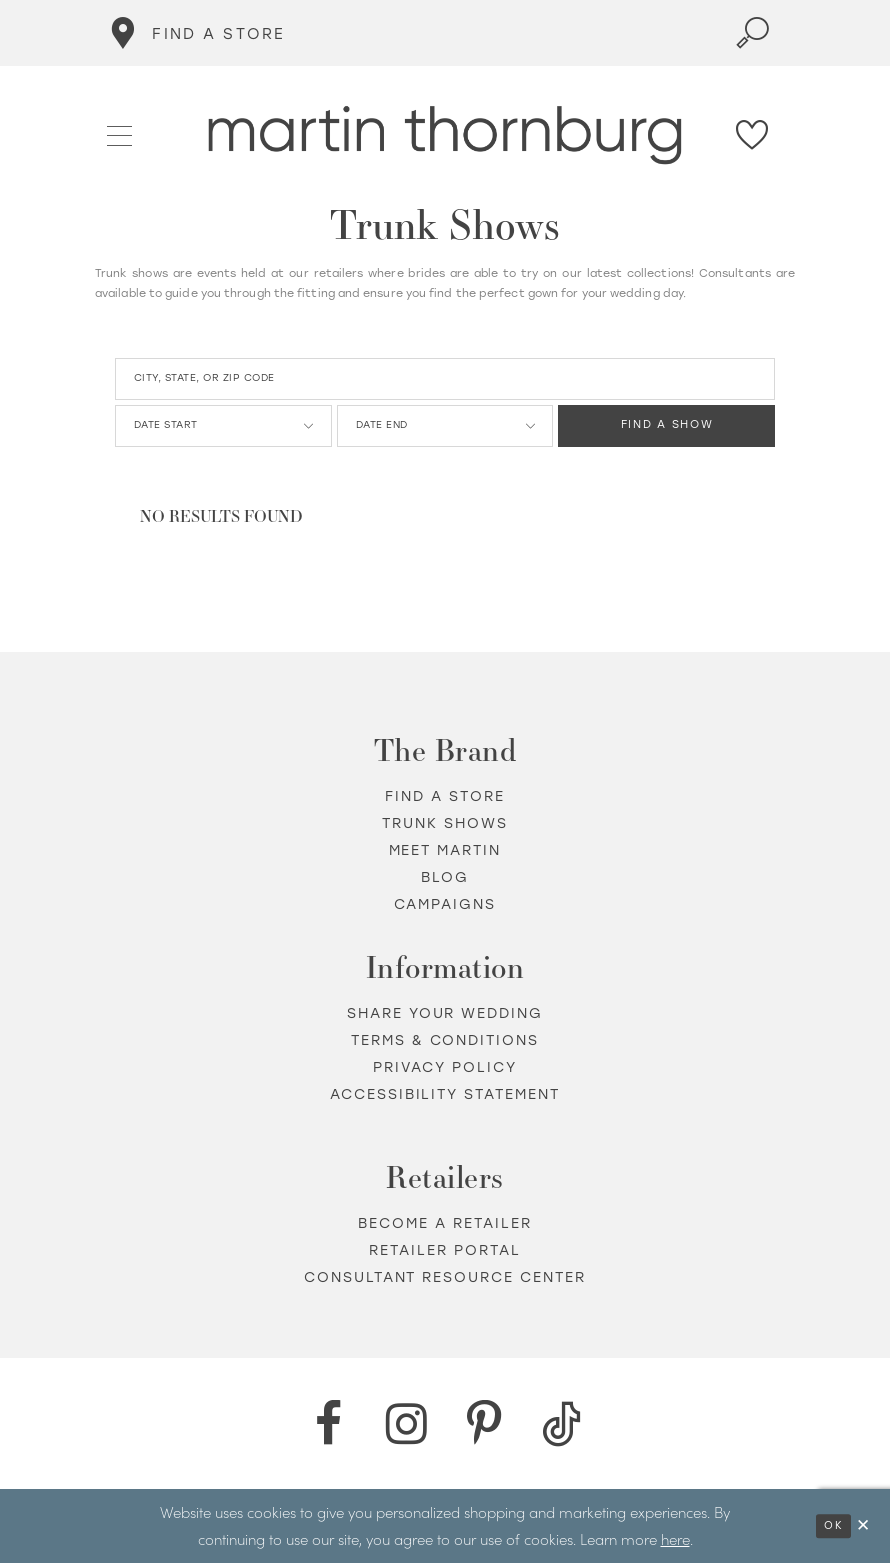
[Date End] (445, 426)
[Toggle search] (753, 33)
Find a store (445, 796)
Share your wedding (445, 1013)
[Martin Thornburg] (445, 135)
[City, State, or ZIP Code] (445, 379)
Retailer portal (445, 1250)
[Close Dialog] (864, 1525)
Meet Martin (445, 850)
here (675, 1538)
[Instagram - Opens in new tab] (406, 1424)
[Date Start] (223, 426)
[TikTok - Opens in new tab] (562, 1424)
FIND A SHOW (667, 426)
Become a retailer (445, 1223)
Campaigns (445, 904)
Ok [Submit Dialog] (833, 1525)
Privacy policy (445, 1067)
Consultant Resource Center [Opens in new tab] (445, 1277)
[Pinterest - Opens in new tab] (484, 1424)
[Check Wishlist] (753, 135)
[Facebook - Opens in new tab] (328, 1424)
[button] (120, 134)
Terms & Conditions (445, 1040)
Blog (445, 877)
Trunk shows (445, 823)
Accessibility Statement (445, 1094)
